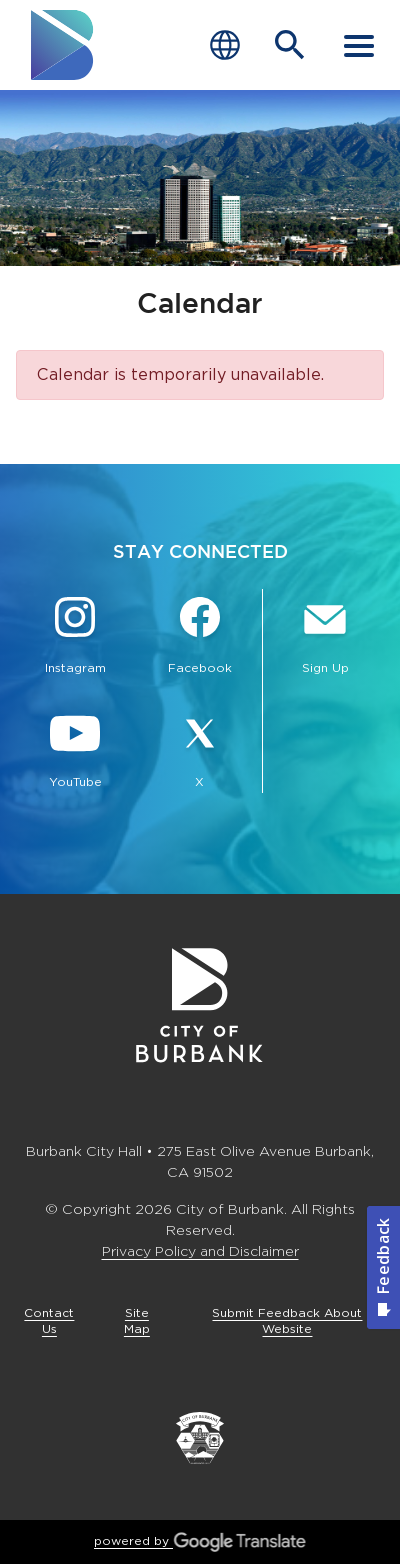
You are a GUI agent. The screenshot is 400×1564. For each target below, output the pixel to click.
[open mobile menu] (359, 45)
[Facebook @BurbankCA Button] (200, 638)
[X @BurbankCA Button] (200, 752)
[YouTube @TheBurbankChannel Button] (75, 752)
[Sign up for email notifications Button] (325, 638)
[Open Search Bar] (290, 45)
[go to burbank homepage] (63, 45)
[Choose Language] (225, 45)
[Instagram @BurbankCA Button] (75, 638)
